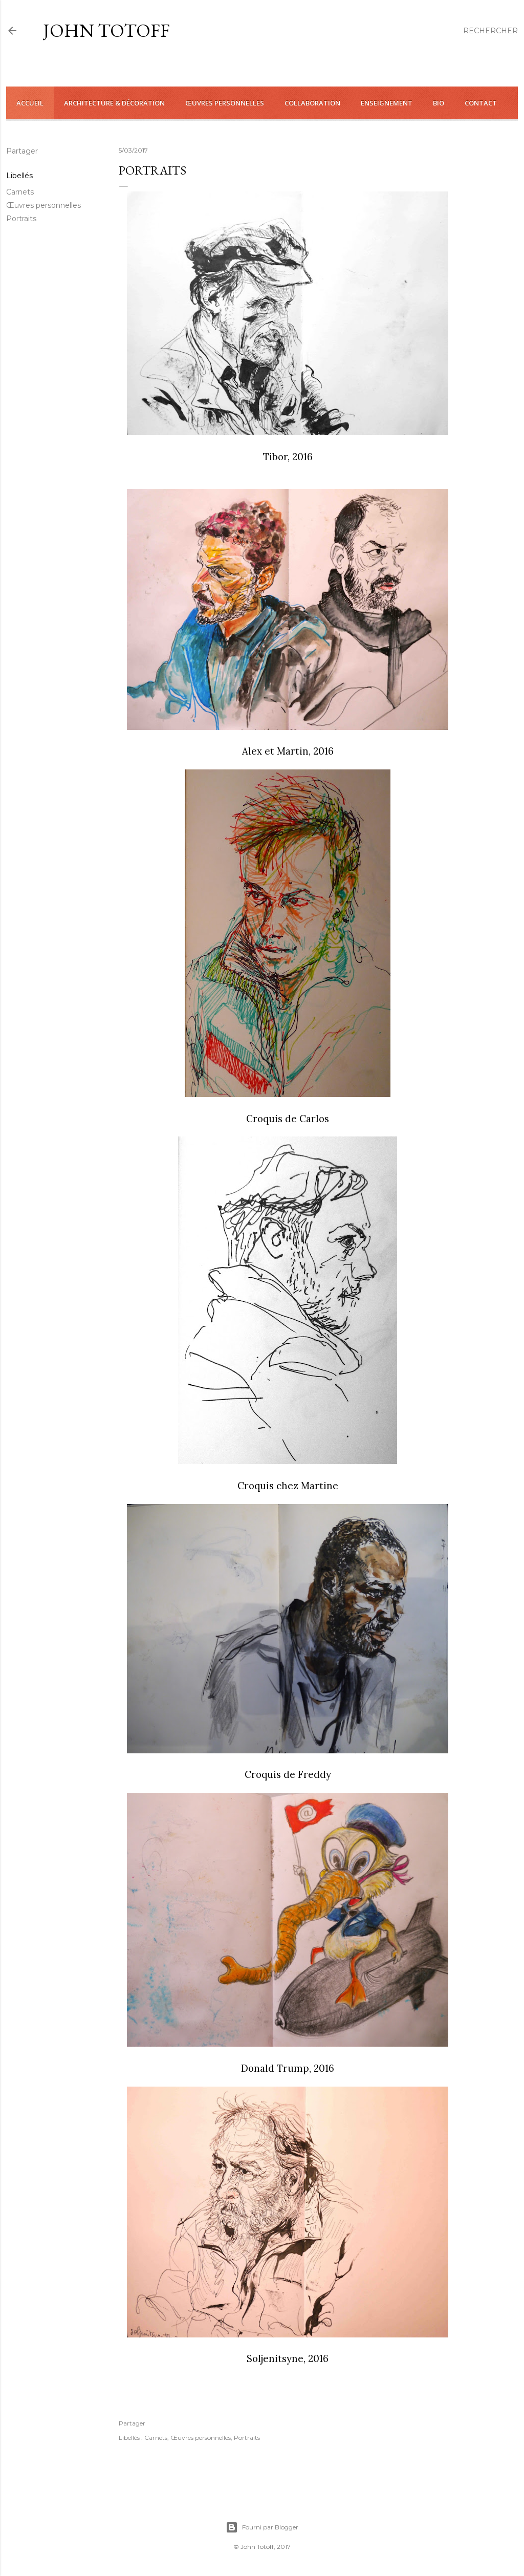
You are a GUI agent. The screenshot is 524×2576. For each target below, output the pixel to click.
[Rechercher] (490, 30)
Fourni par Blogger (262, 2527)
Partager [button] (22, 151)
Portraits (21, 218)
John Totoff (106, 30)
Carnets (20, 192)
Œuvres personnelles (43, 205)
